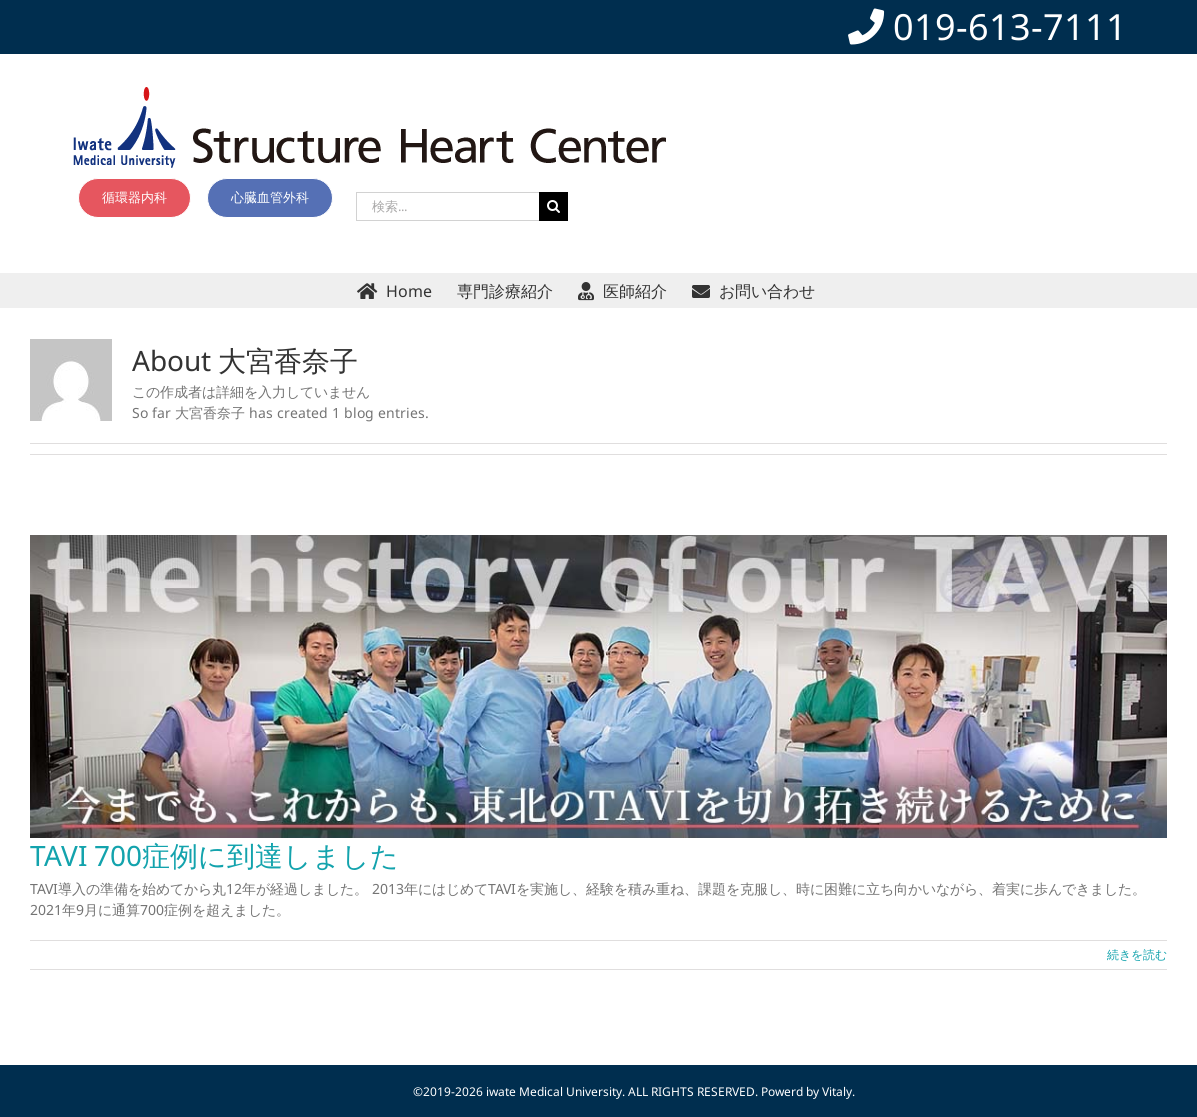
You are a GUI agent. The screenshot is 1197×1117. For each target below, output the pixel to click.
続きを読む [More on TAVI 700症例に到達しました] (1137, 954)
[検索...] (447, 206)
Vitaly (837, 1091)
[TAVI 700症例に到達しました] (598, 686)
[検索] (553, 206)
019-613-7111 (987, 26)
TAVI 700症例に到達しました (214, 855)
